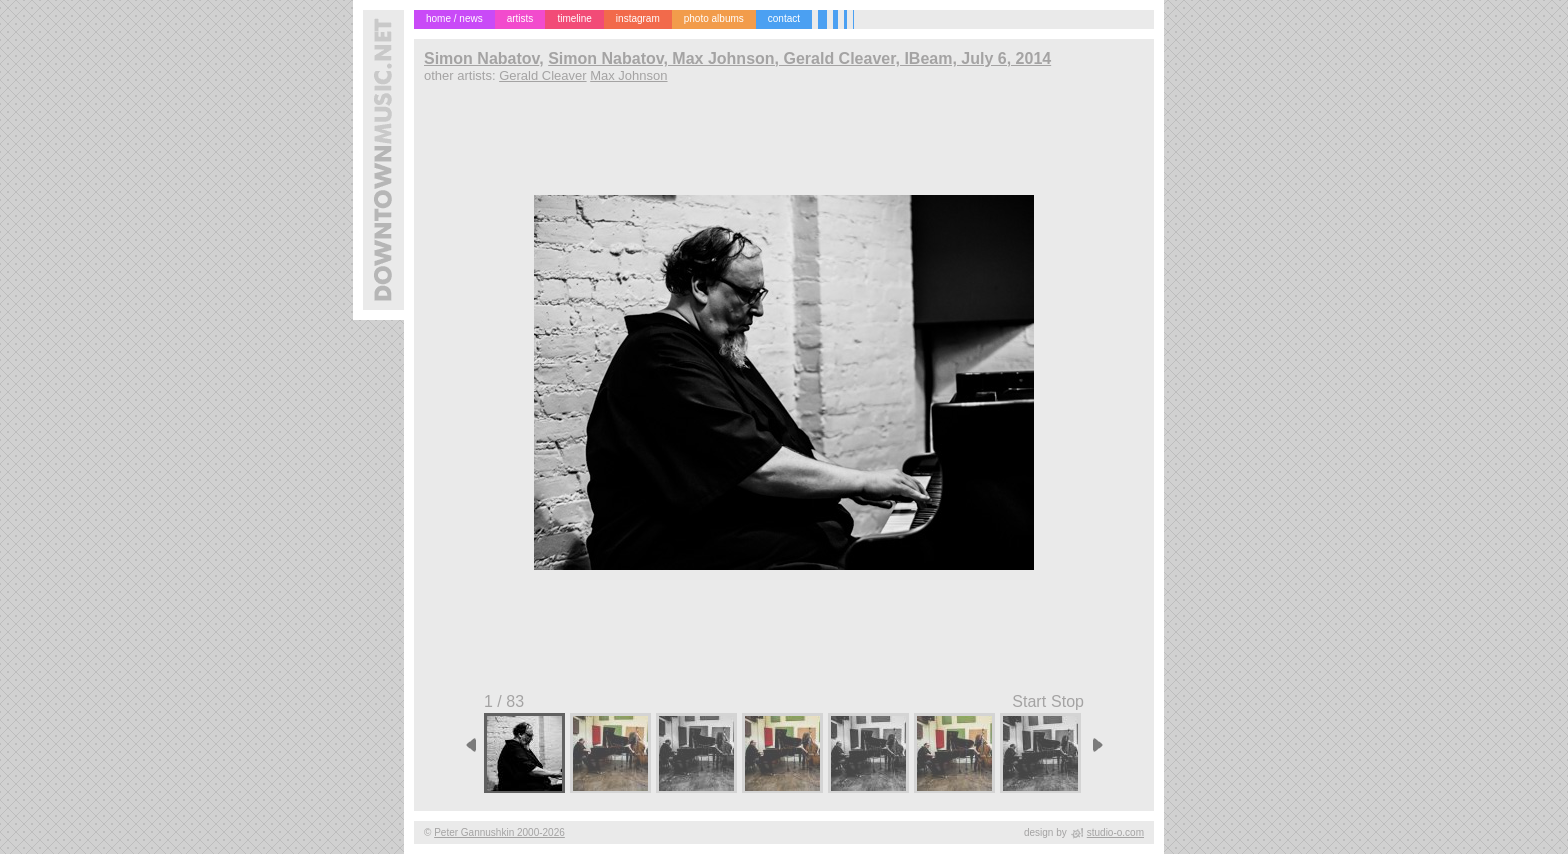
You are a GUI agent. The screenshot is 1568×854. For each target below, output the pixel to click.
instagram (638, 18)
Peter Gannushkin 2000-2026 (499, 832)
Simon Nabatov (481, 58)
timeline (574, 18)
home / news (454, 18)
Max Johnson (628, 75)
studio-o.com (1115, 832)
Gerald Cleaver (542, 75)
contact (784, 18)
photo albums (714, 18)
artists (520, 18)
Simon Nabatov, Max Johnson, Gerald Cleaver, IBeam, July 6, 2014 (799, 58)
